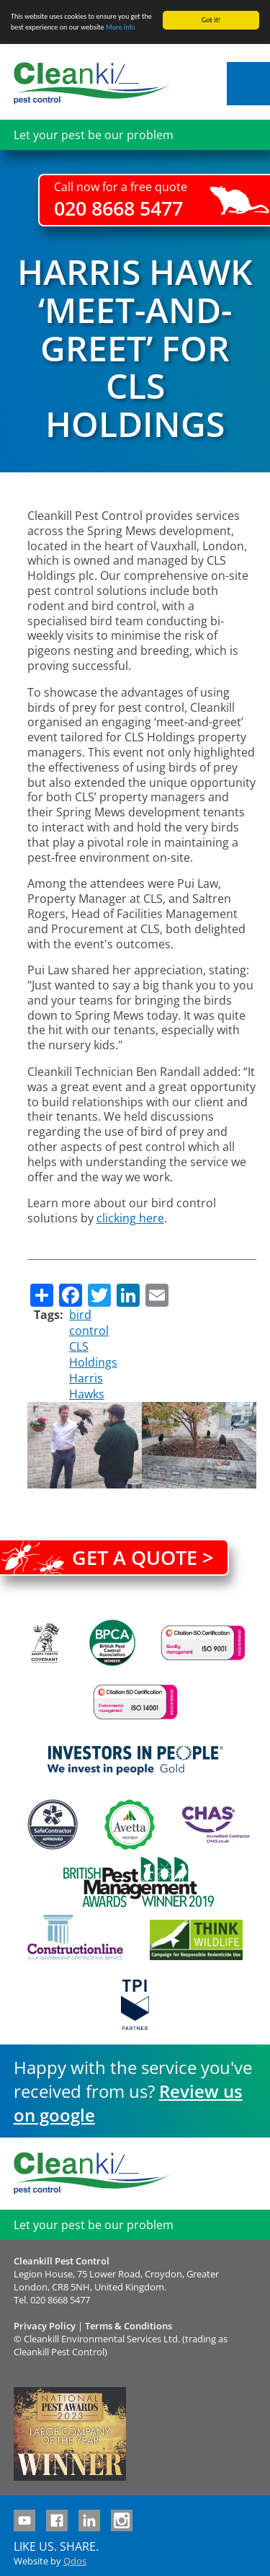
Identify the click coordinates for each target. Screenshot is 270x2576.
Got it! (211, 20)
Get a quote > (142, 1557)
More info (120, 27)
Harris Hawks (86, 1386)
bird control (89, 1322)
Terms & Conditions (128, 2325)
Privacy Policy (45, 2325)
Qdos (74, 2560)
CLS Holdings (93, 1354)
